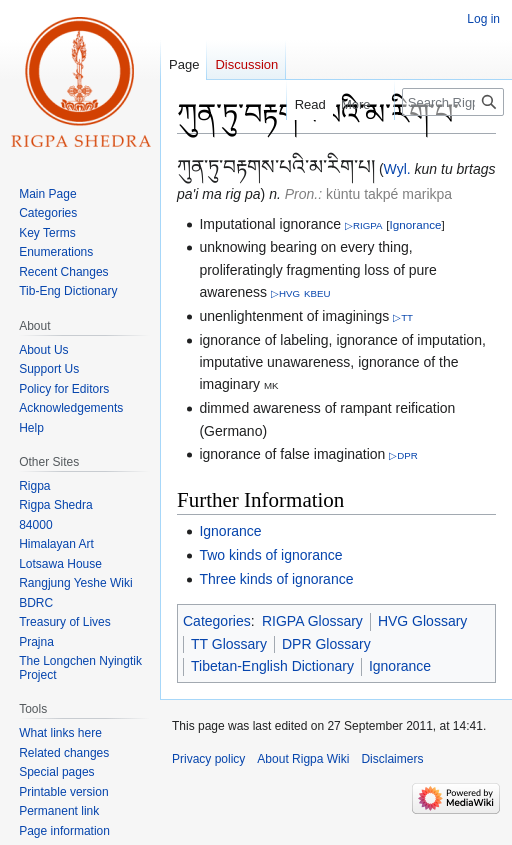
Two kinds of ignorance (270, 555)
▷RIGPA (364, 225)
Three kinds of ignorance (276, 579)
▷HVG (285, 293)
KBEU (317, 293)
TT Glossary (229, 644)
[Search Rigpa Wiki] (453, 102)
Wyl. (397, 169)
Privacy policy (208, 759)
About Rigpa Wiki (303, 759)
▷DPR (403, 455)
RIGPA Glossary (312, 621)
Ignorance (416, 224)
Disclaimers (392, 759)
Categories (217, 621)
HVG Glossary (422, 621)
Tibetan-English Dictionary (272, 666)
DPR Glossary (326, 644)
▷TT (403, 317)
